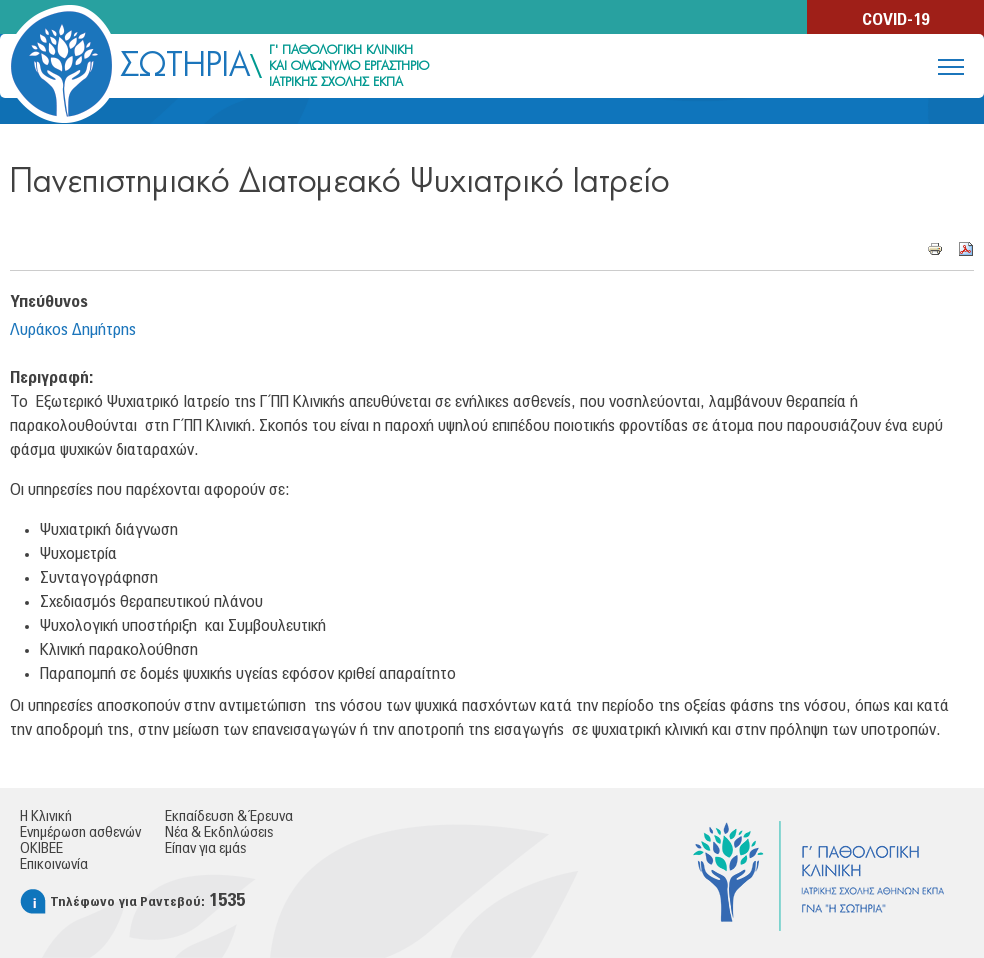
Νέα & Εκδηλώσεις (219, 833)
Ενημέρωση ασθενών (80, 833)
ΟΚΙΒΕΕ (41, 849)
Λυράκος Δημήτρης (73, 330)
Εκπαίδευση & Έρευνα (229, 817)
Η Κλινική (46, 817)
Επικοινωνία (54, 865)
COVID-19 (895, 20)
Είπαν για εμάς (205, 849)
